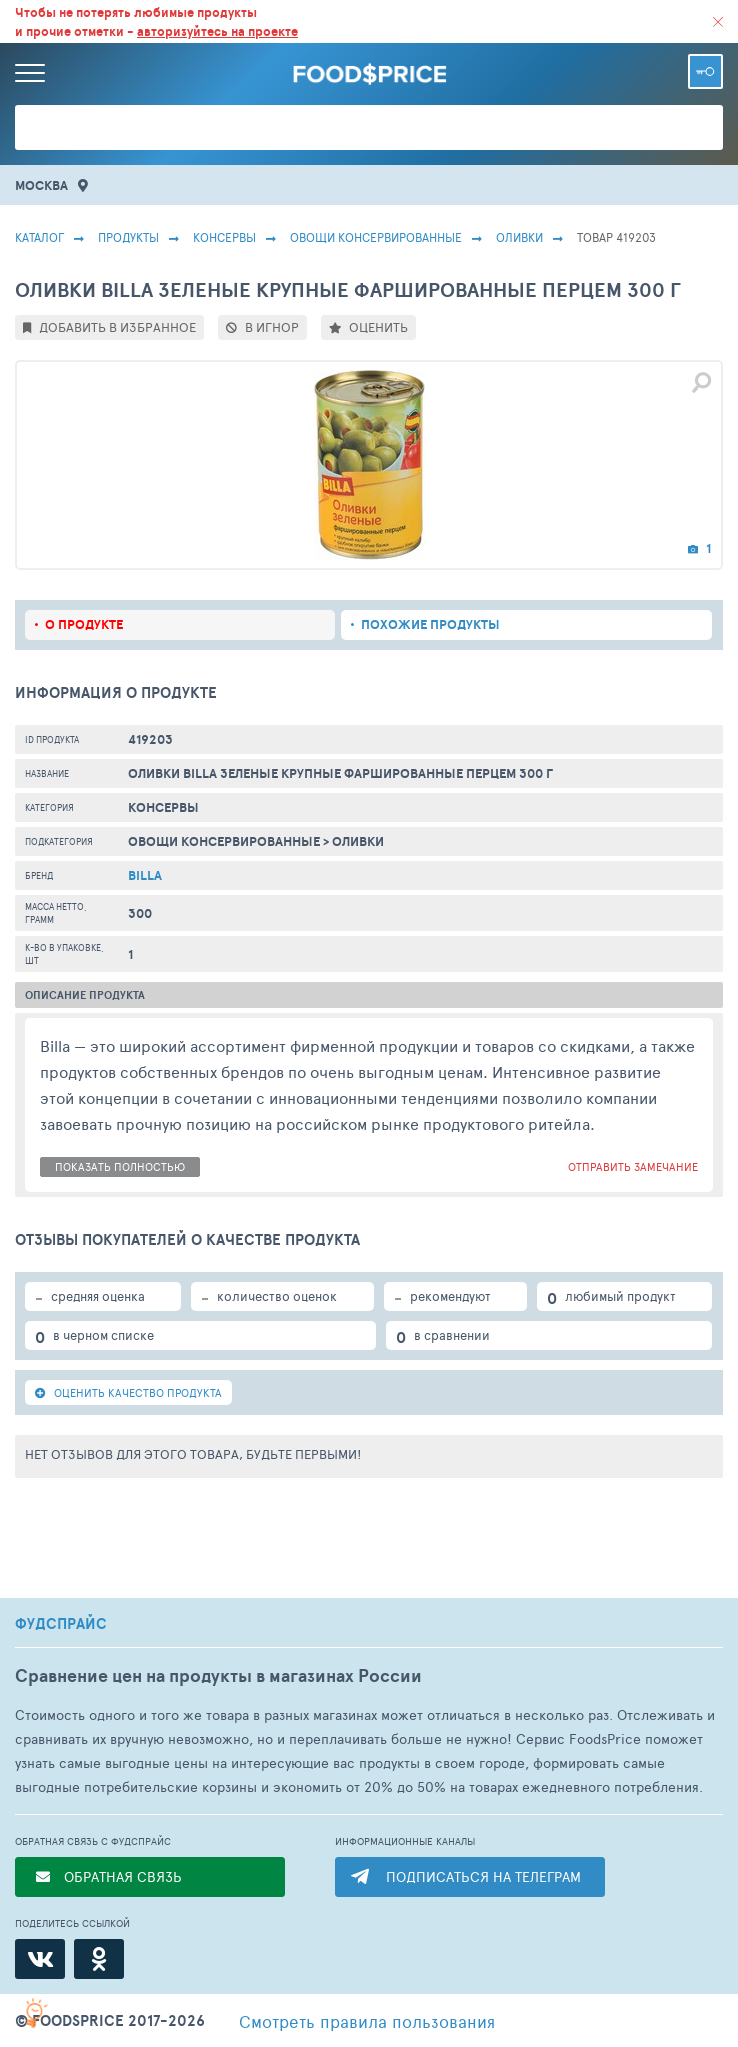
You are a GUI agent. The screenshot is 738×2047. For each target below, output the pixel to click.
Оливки (519, 237)
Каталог (39, 237)
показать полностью (120, 1166)
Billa (145, 875)
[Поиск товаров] (369, 127)
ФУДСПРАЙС (61, 1624)
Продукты (128, 237)
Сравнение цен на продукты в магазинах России (218, 1675)
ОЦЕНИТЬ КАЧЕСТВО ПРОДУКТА (128, 1392)
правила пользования (367, 2021)
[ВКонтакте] (40, 1959)
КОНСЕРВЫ (224, 237)
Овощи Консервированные (376, 237)
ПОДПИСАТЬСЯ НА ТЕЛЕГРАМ (483, 1876)
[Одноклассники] (99, 1959)
